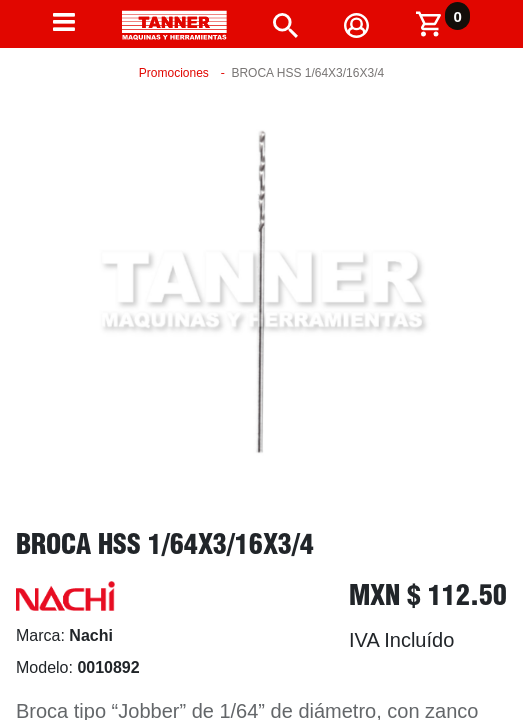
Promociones (174, 73)
